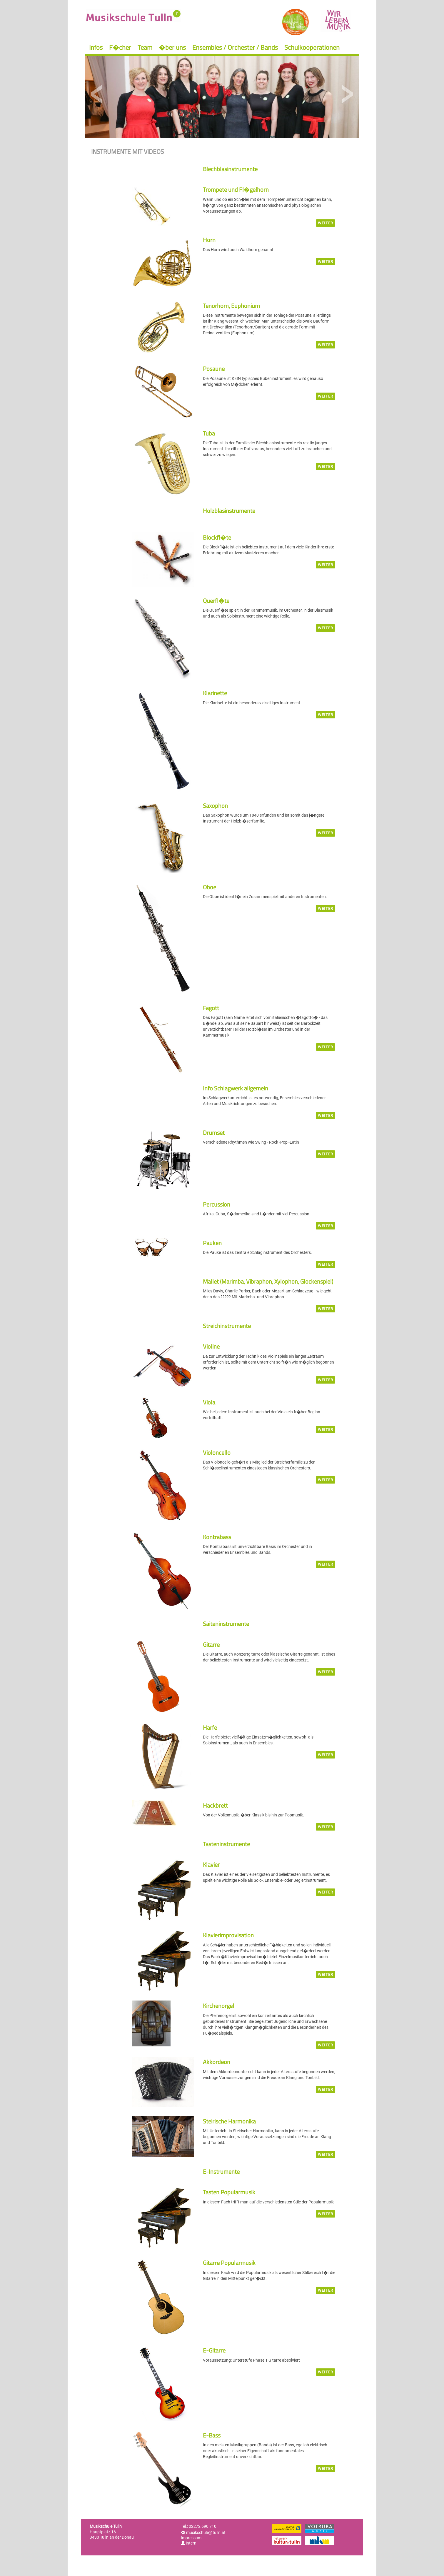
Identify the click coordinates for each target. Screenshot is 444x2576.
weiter (325, 223)
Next (347, 94)
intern (188, 2543)
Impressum (191, 2537)
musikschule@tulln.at (206, 2532)
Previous (97, 94)
